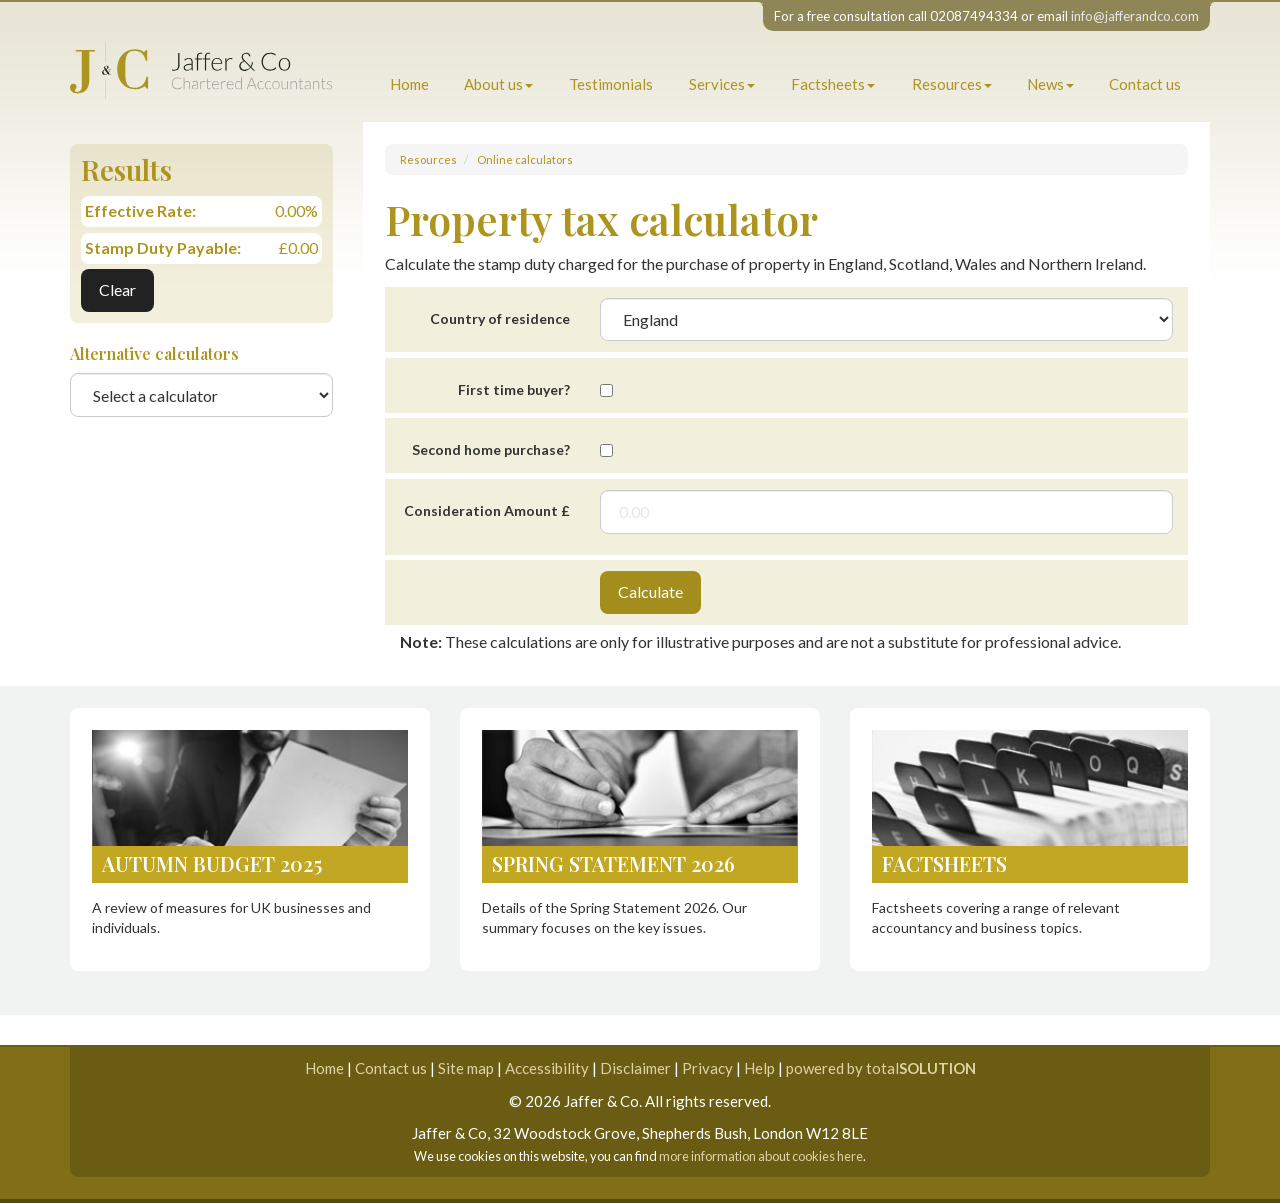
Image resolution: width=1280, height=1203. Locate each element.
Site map (466, 1068)
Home (409, 84)
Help (759, 1068)
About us (498, 84)
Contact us (1145, 84)
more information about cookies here (761, 1156)
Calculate (650, 591)
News (1050, 84)
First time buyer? (514, 389)
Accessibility (547, 1068)
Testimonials (611, 84)
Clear (117, 289)
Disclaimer (635, 1068)
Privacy (707, 1068)
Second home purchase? (491, 449)
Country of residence (500, 318)
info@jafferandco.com (1135, 16)
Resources (952, 84)
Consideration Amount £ (487, 510)
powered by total (881, 1068)
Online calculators (525, 159)
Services (722, 84)
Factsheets (833, 84)
